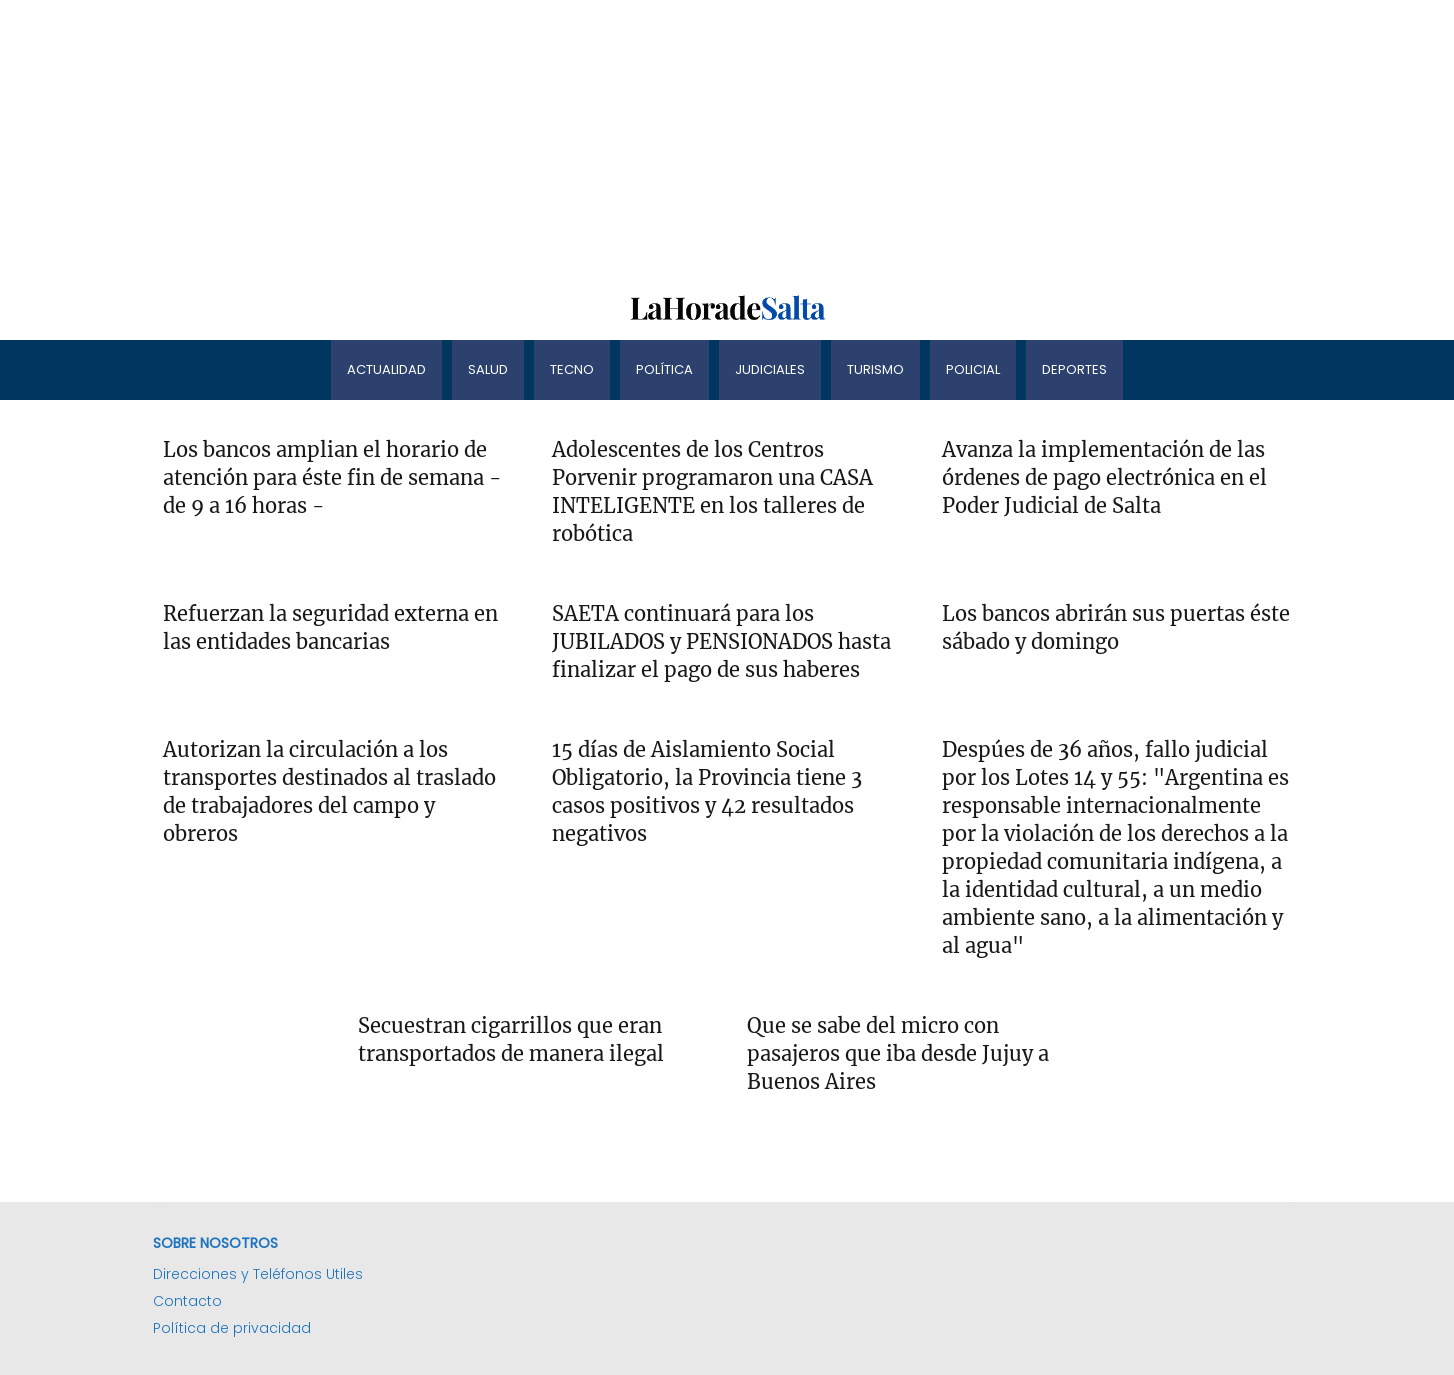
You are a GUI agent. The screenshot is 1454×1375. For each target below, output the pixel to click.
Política (664, 369)
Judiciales (770, 369)
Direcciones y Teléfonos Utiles (258, 1274)
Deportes (1074, 369)
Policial (973, 369)
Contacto (187, 1301)
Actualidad (386, 369)
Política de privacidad (232, 1328)
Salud (488, 369)
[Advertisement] (600, 140)
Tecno (572, 369)
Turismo (875, 369)
